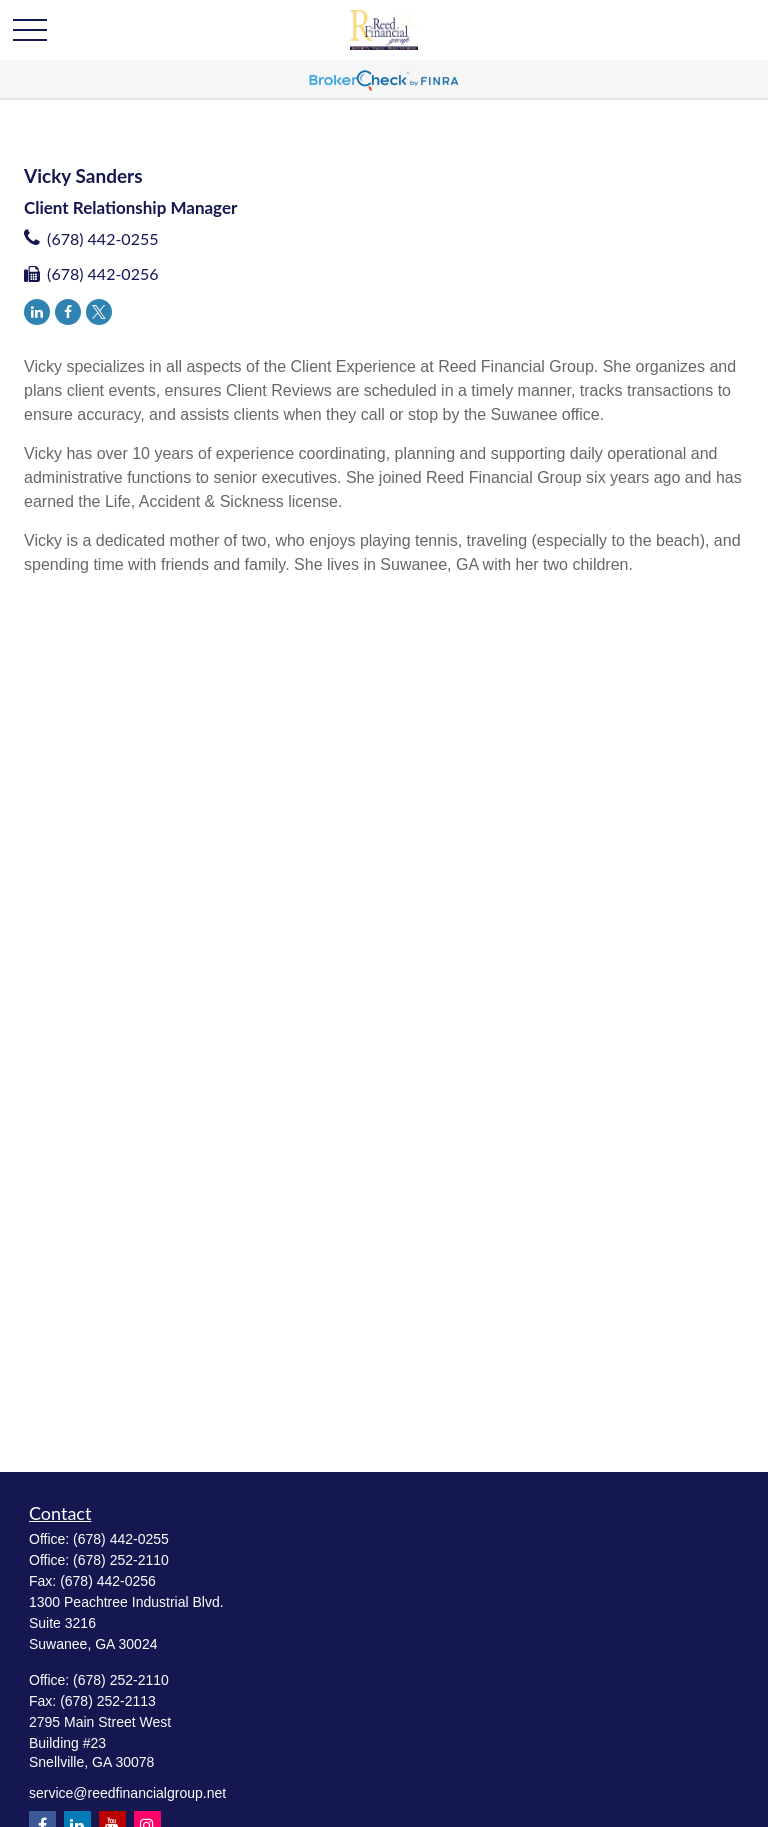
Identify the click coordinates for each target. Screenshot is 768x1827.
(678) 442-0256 (102, 273)
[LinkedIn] (37, 312)
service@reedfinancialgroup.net (127, 1793)
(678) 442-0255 (102, 238)
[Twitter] (99, 312)
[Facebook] (68, 312)
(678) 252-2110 (121, 1560)
